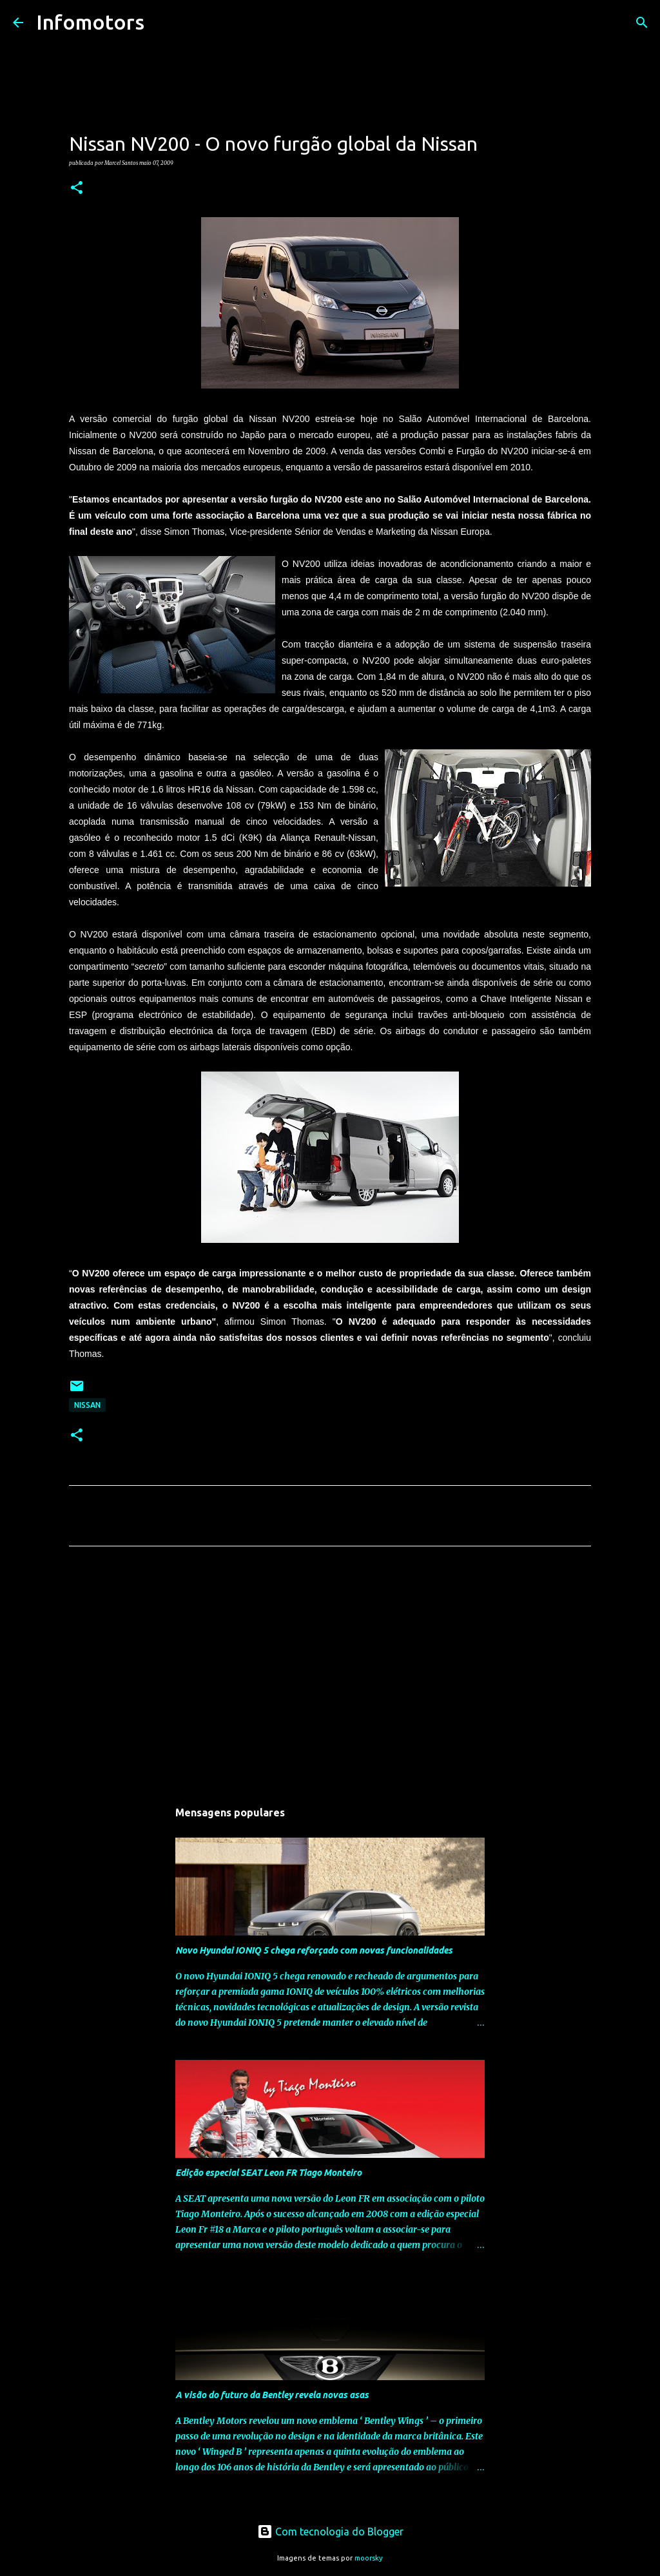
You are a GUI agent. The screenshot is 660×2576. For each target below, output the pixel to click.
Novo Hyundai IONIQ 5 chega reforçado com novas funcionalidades (313, 1950)
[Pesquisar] (162, 22)
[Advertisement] (330, 1676)
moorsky (368, 2558)
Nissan (87, 1405)
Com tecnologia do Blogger (330, 2531)
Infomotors (90, 22)
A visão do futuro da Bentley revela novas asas (272, 2395)
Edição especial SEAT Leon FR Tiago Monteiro (268, 2172)
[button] (76, 188)
